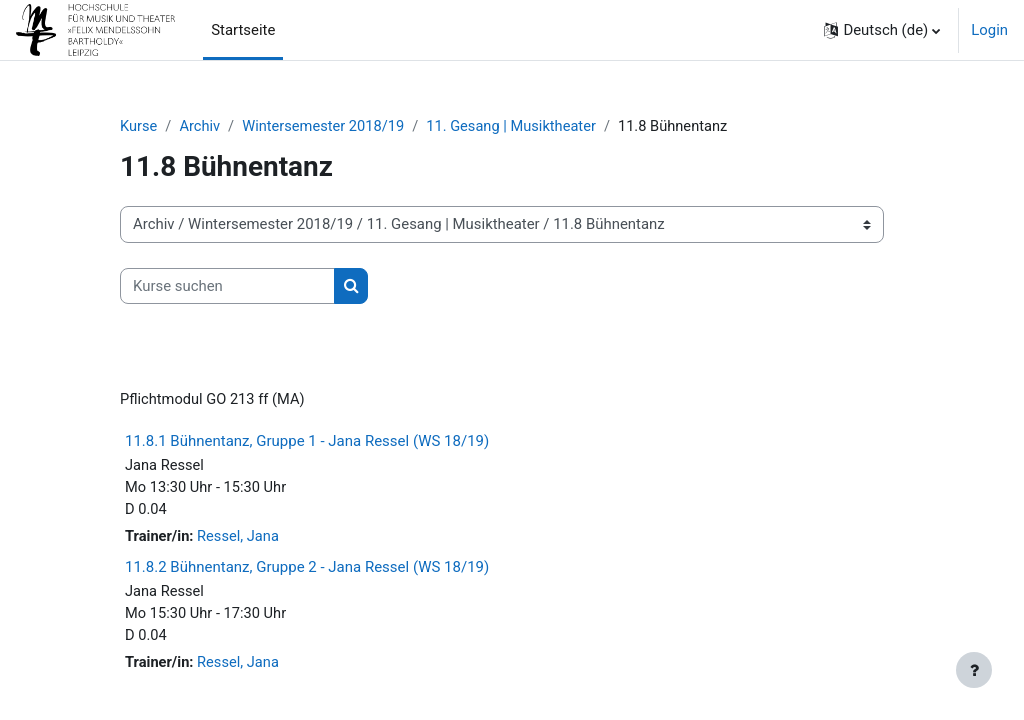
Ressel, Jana (239, 540)
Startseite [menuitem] (243, 30)
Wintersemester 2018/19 (326, 127)
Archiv (201, 127)
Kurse (139, 127)
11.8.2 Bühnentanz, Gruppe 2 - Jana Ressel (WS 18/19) (307, 570)
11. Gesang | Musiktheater (517, 127)
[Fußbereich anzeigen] (974, 670)
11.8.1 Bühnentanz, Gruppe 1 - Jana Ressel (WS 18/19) (307, 443)
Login (989, 30)
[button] (882, 30)
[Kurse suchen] (227, 286)
